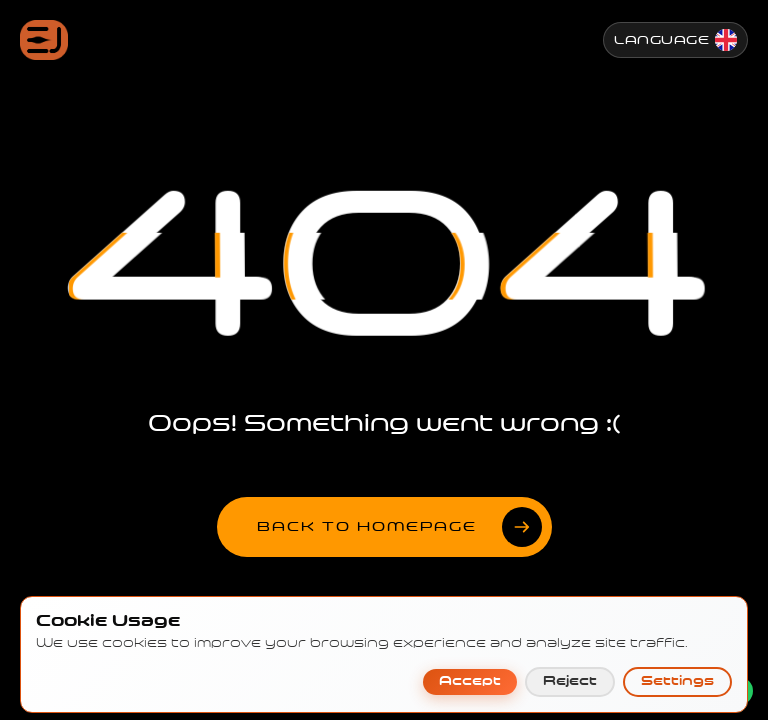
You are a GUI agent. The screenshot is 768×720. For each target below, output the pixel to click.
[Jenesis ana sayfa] (44, 40)
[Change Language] (675, 40)
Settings (677, 698)
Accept (470, 698)
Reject (570, 698)
